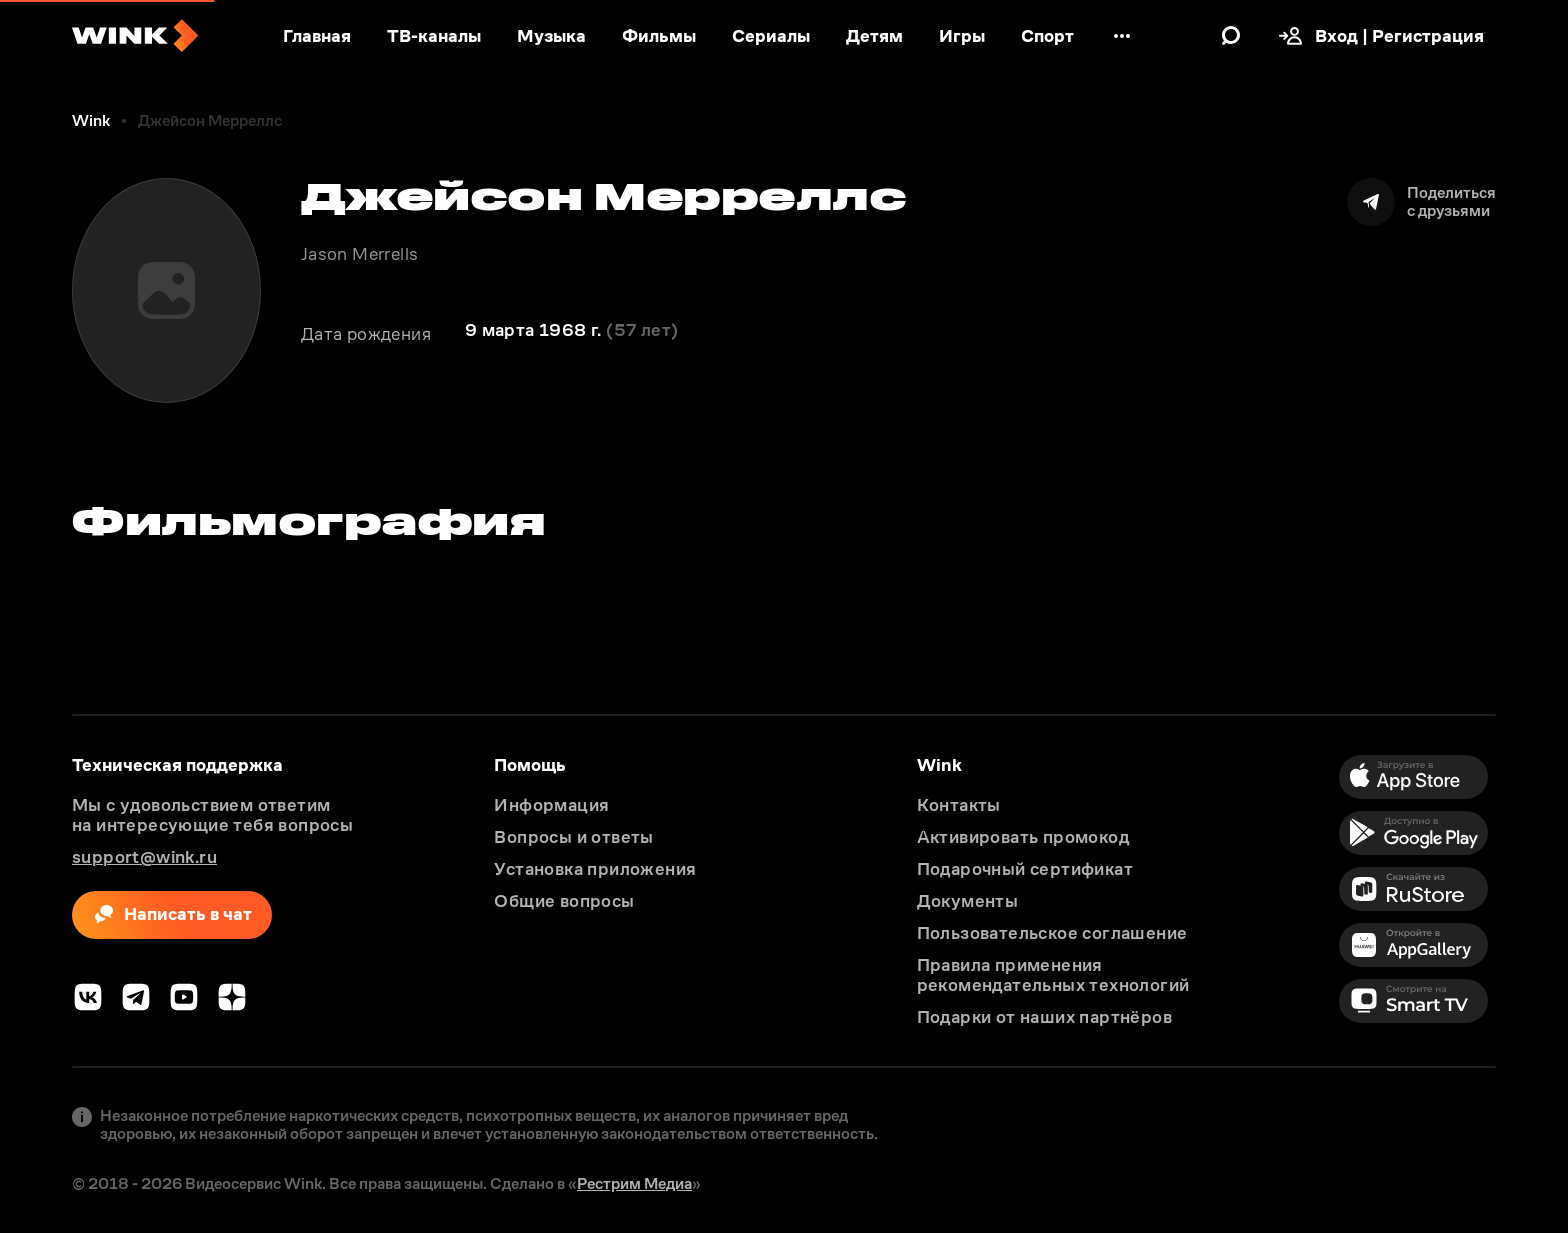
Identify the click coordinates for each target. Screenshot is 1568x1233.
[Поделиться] (1421, 202)
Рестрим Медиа (634, 1183)
